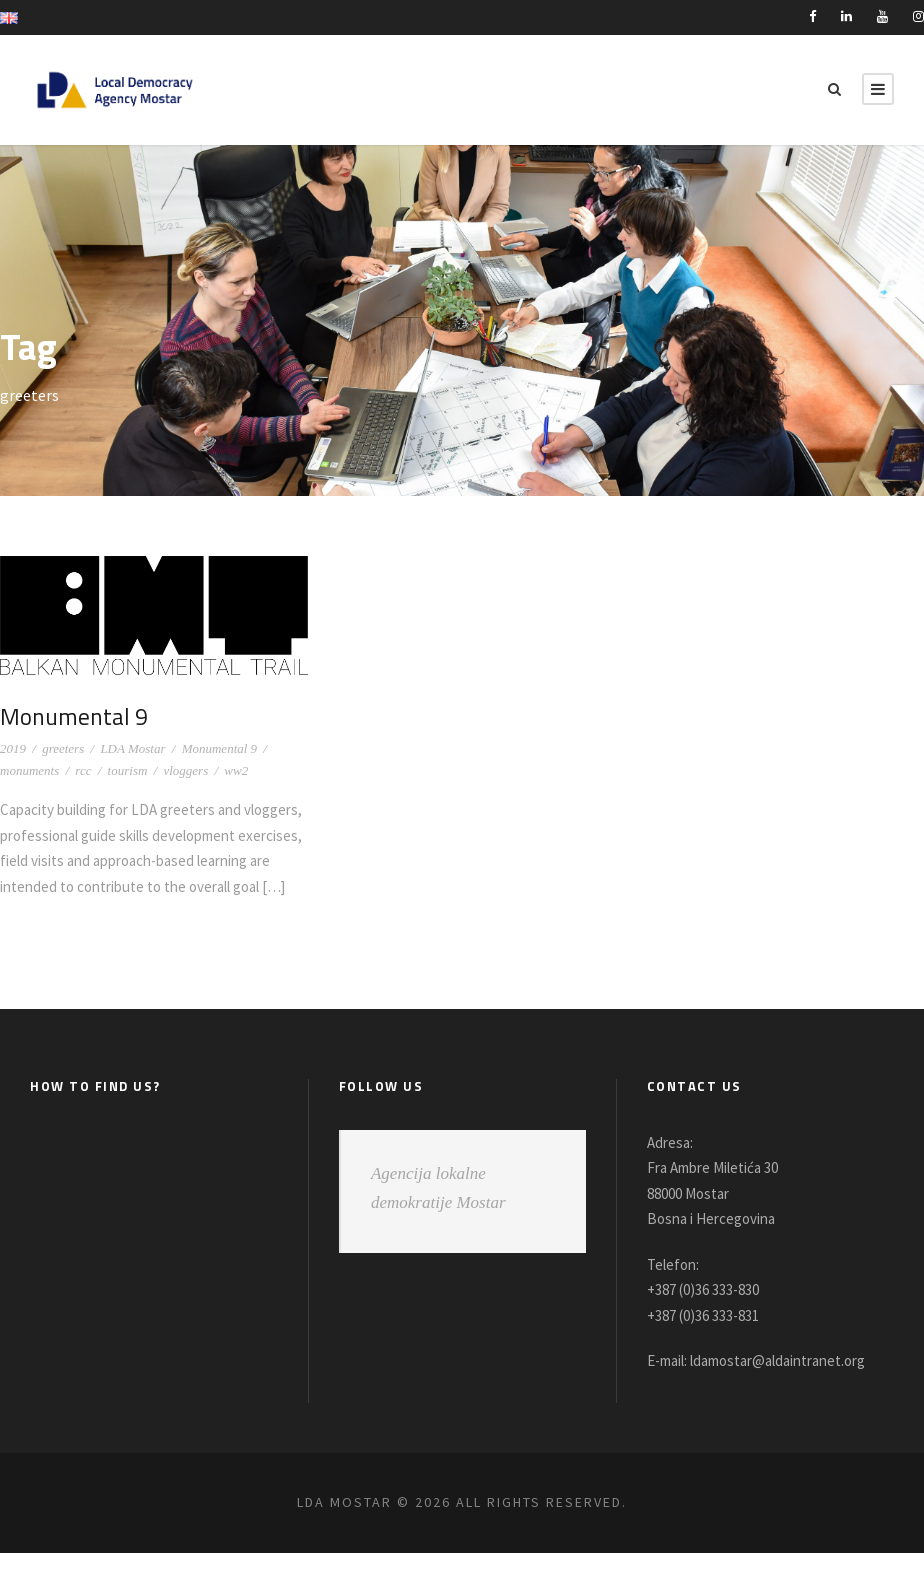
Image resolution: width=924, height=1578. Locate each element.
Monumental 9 (73, 716)
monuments (29, 770)
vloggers (185, 770)
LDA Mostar (132, 748)
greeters (63, 748)
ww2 (236, 770)
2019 (13, 748)
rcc (83, 770)
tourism (128, 770)
